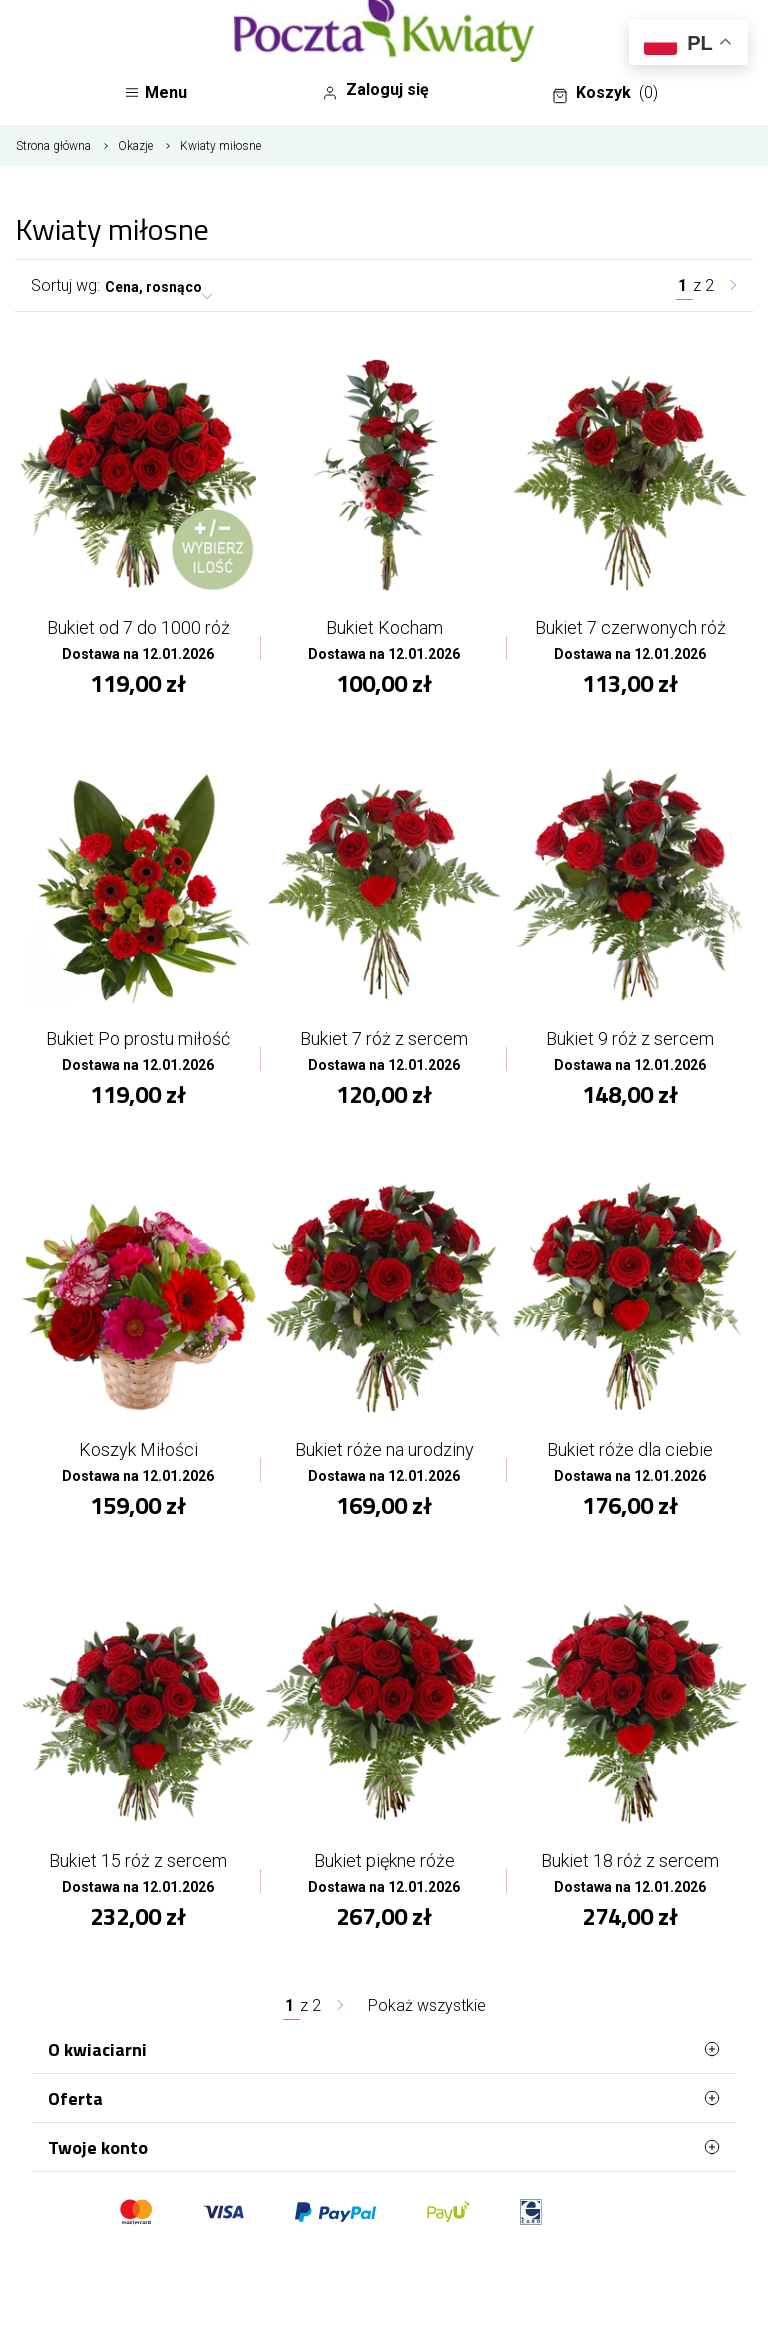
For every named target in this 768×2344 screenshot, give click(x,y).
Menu (155, 92)
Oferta (384, 2098)
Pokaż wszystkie (427, 2005)
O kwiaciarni (384, 2049)
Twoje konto (384, 2147)
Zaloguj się (375, 90)
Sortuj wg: (65, 285)
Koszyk (605, 93)
